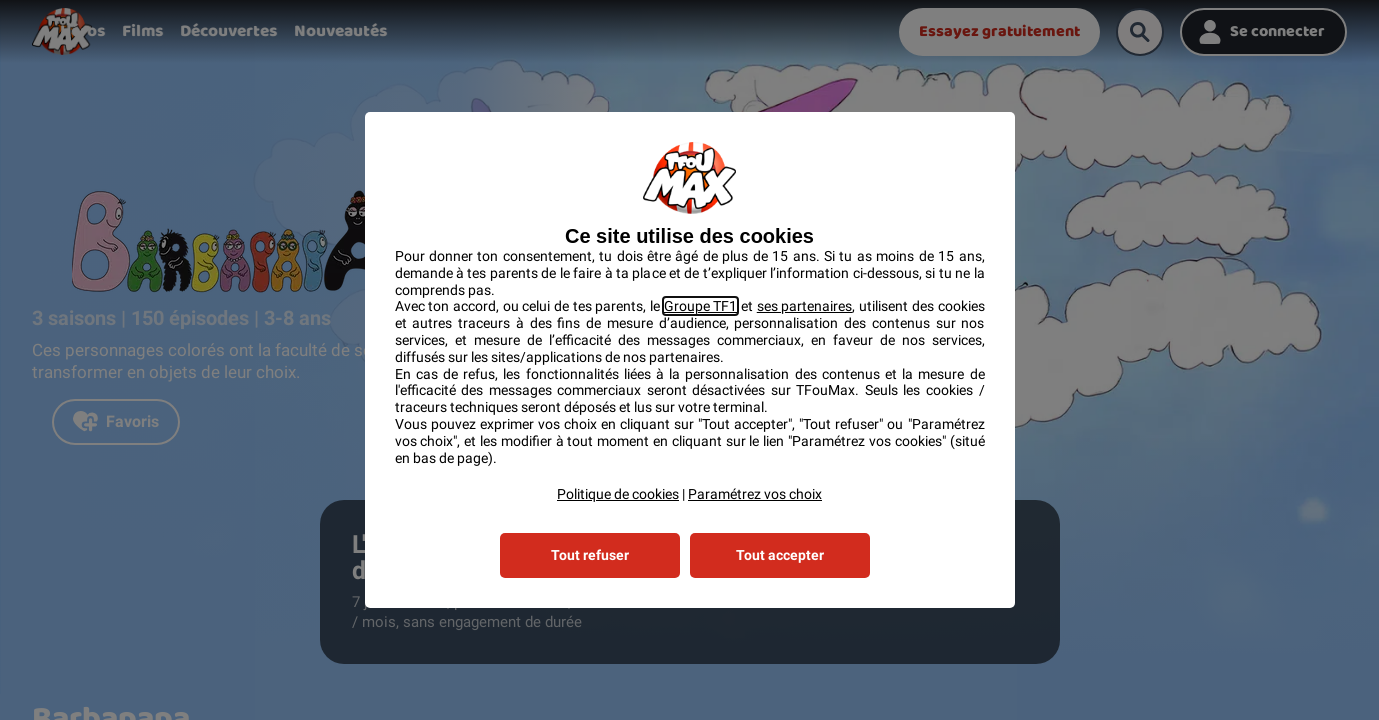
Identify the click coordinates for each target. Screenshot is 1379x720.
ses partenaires (805, 306)
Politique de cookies (618, 494)
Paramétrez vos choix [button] (755, 494)
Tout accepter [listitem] (780, 555)
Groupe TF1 (701, 306)
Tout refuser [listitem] (590, 555)
